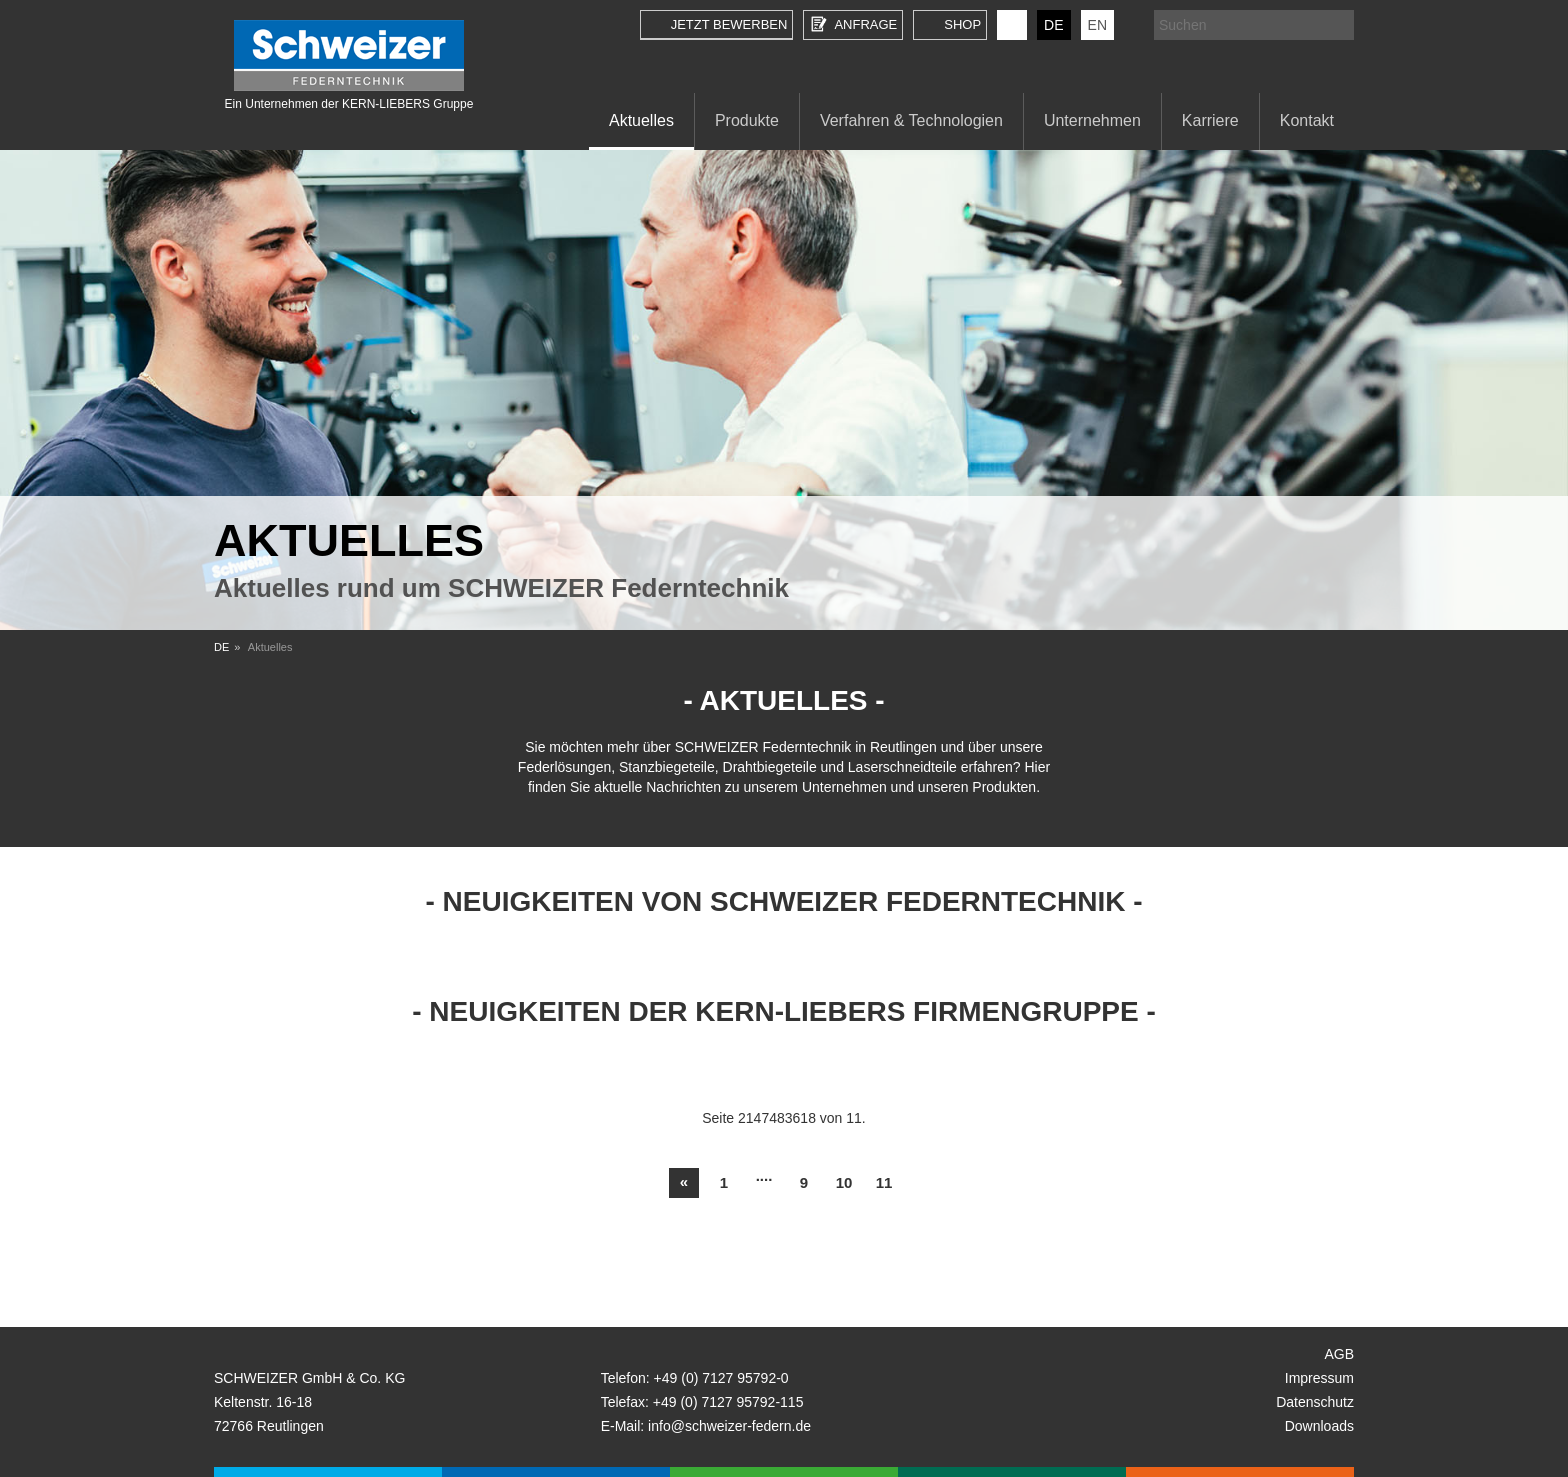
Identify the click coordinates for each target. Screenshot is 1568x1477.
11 (884, 1182)
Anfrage (865, 24)
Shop (962, 24)
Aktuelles (641, 120)
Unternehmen (1092, 120)
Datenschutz (1315, 1402)
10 (844, 1182)
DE (1053, 25)
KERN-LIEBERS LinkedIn (1012, 25)
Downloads (1319, 1426)
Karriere (1210, 120)
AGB (1339, 1354)
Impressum (1319, 1378)
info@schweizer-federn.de (729, 1426)
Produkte (747, 120)
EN (1097, 25)
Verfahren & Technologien (911, 120)
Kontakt (1307, 120)
